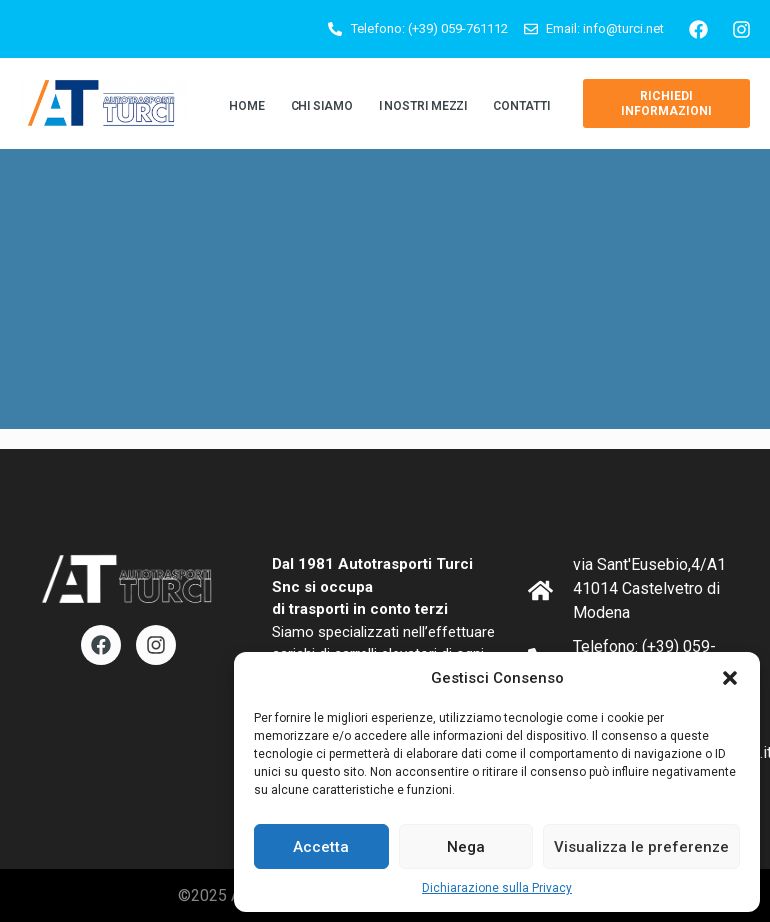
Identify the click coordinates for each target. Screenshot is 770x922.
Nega (466, 847)
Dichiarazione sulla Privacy (497, 888)
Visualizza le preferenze (641, 847)
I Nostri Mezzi (423, 106)
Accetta (321, 847)
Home (247, 106)
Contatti (521, 106)
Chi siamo (322, 106)
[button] (730, 678)
